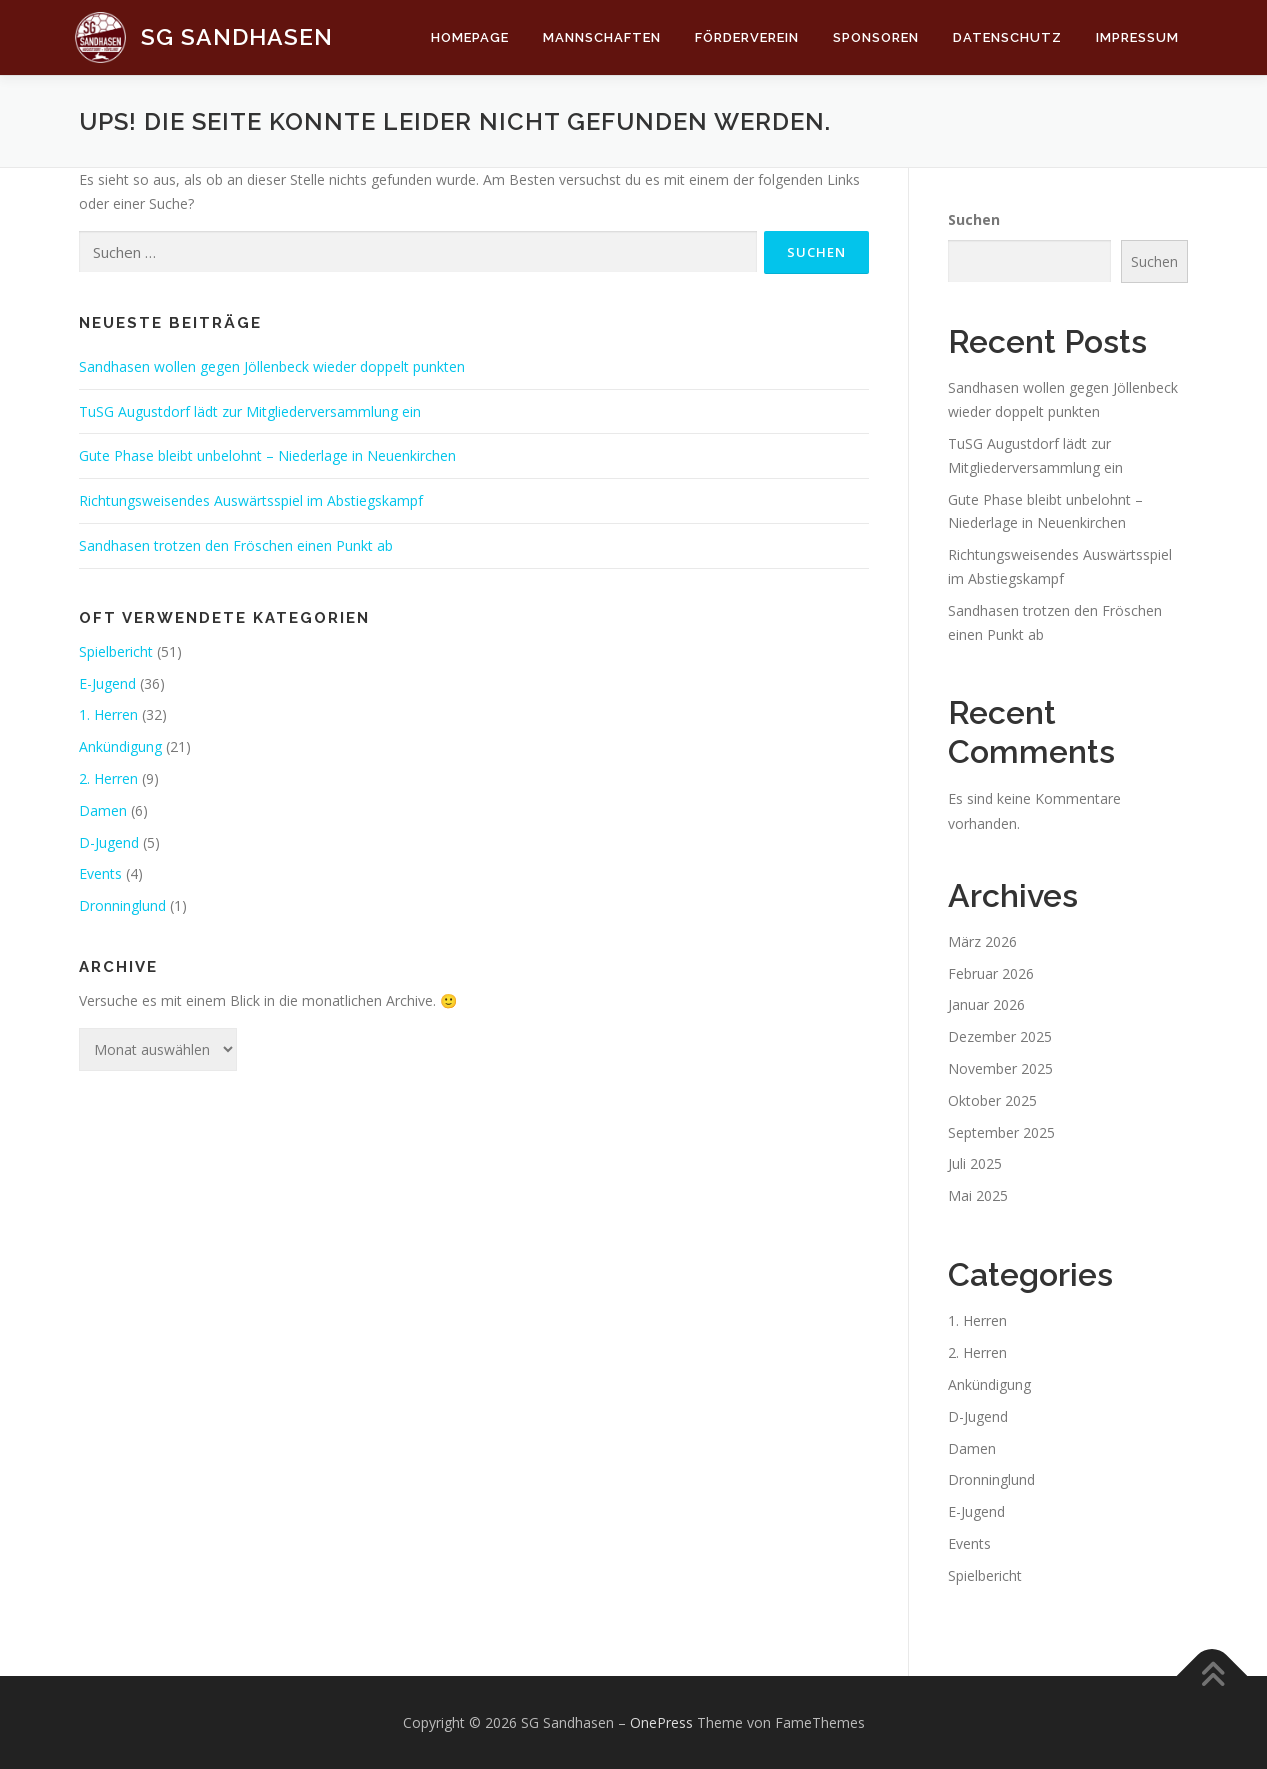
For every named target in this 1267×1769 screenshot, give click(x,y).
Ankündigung (120, 746)
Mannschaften (602, 37)
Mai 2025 (978, 1195)
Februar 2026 (991, 973)
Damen (103, 810)
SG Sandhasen (237, 36)
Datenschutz (1007, 37)
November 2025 (1000, 1068)
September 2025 (1001, 1132)
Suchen (974, 219)
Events (100, 873)
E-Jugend (107, 683)
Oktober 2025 (992, 1100)
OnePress (661, 1722)
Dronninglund (122, 905)
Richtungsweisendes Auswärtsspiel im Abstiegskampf (251, 500)
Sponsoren (876, 37)
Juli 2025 (975, 1163)
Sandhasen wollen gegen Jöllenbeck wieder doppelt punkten (272, 366)
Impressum (1137, 37)
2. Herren (108, 778)
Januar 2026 (986, 1004)
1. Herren (108, 714)
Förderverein (747, 37)
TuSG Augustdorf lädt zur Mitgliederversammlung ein (250, 411)
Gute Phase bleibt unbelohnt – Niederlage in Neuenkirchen (267, 455)
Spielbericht (116, 651)
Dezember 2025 (1000, 1036)
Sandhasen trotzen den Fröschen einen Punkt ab (236, 545)
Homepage (470, 37)
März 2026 (982, 941)
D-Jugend (109, 842)
